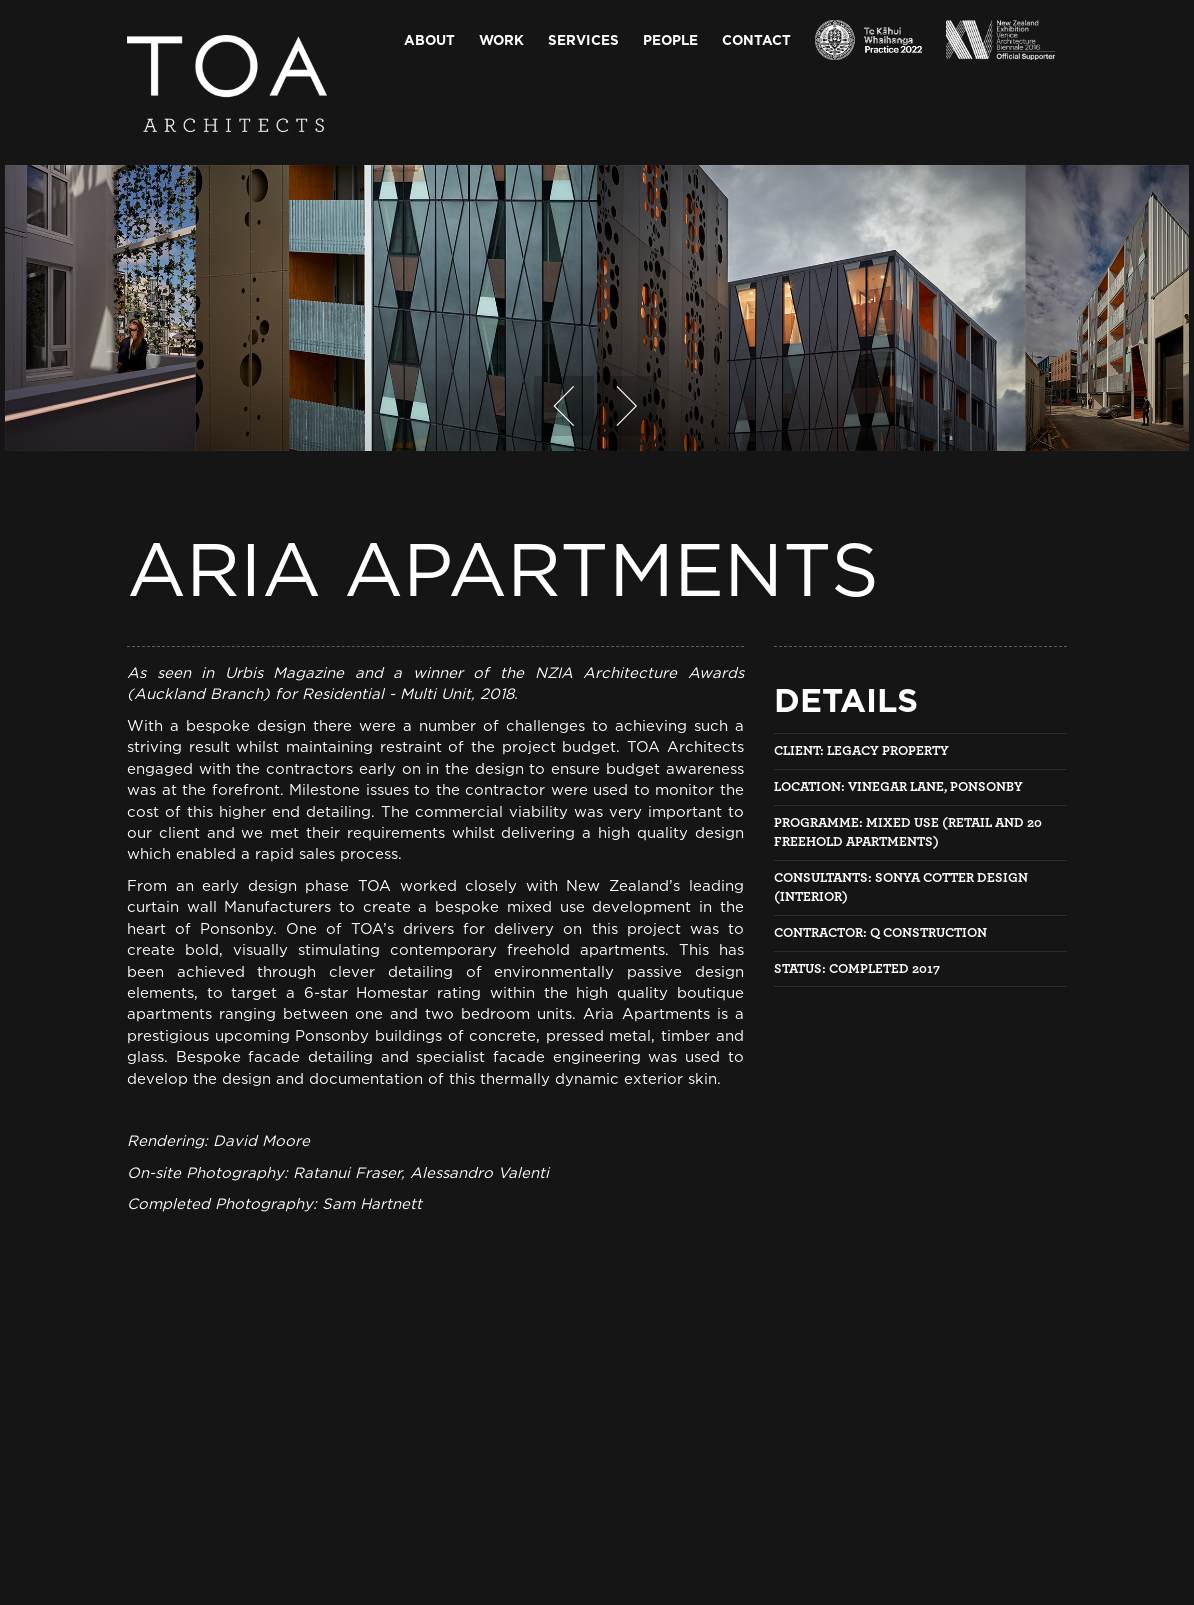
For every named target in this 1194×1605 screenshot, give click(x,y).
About (429, 39)
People (670, 39)
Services (583, 39)
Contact (756, 39)
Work (501, 39)
